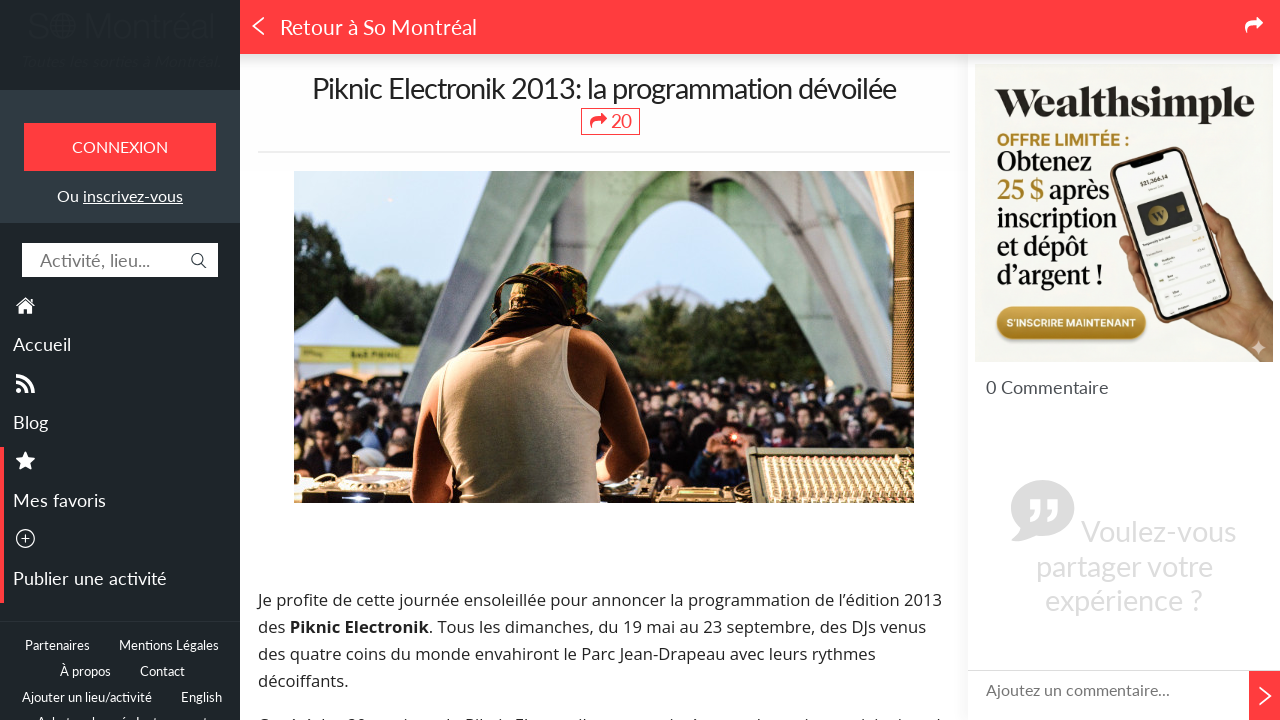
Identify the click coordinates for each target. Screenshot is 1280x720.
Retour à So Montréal (363, 27)
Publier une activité (90, 578)
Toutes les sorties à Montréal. (120, 61)
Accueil (42, 344)
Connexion (120, 146)
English (201, 697)
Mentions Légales (169, 645)
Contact (162, 671)
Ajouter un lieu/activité (87, 697)
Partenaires (57, 645)
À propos (85, 671)
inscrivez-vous (133, 195)
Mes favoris (59, 500)
